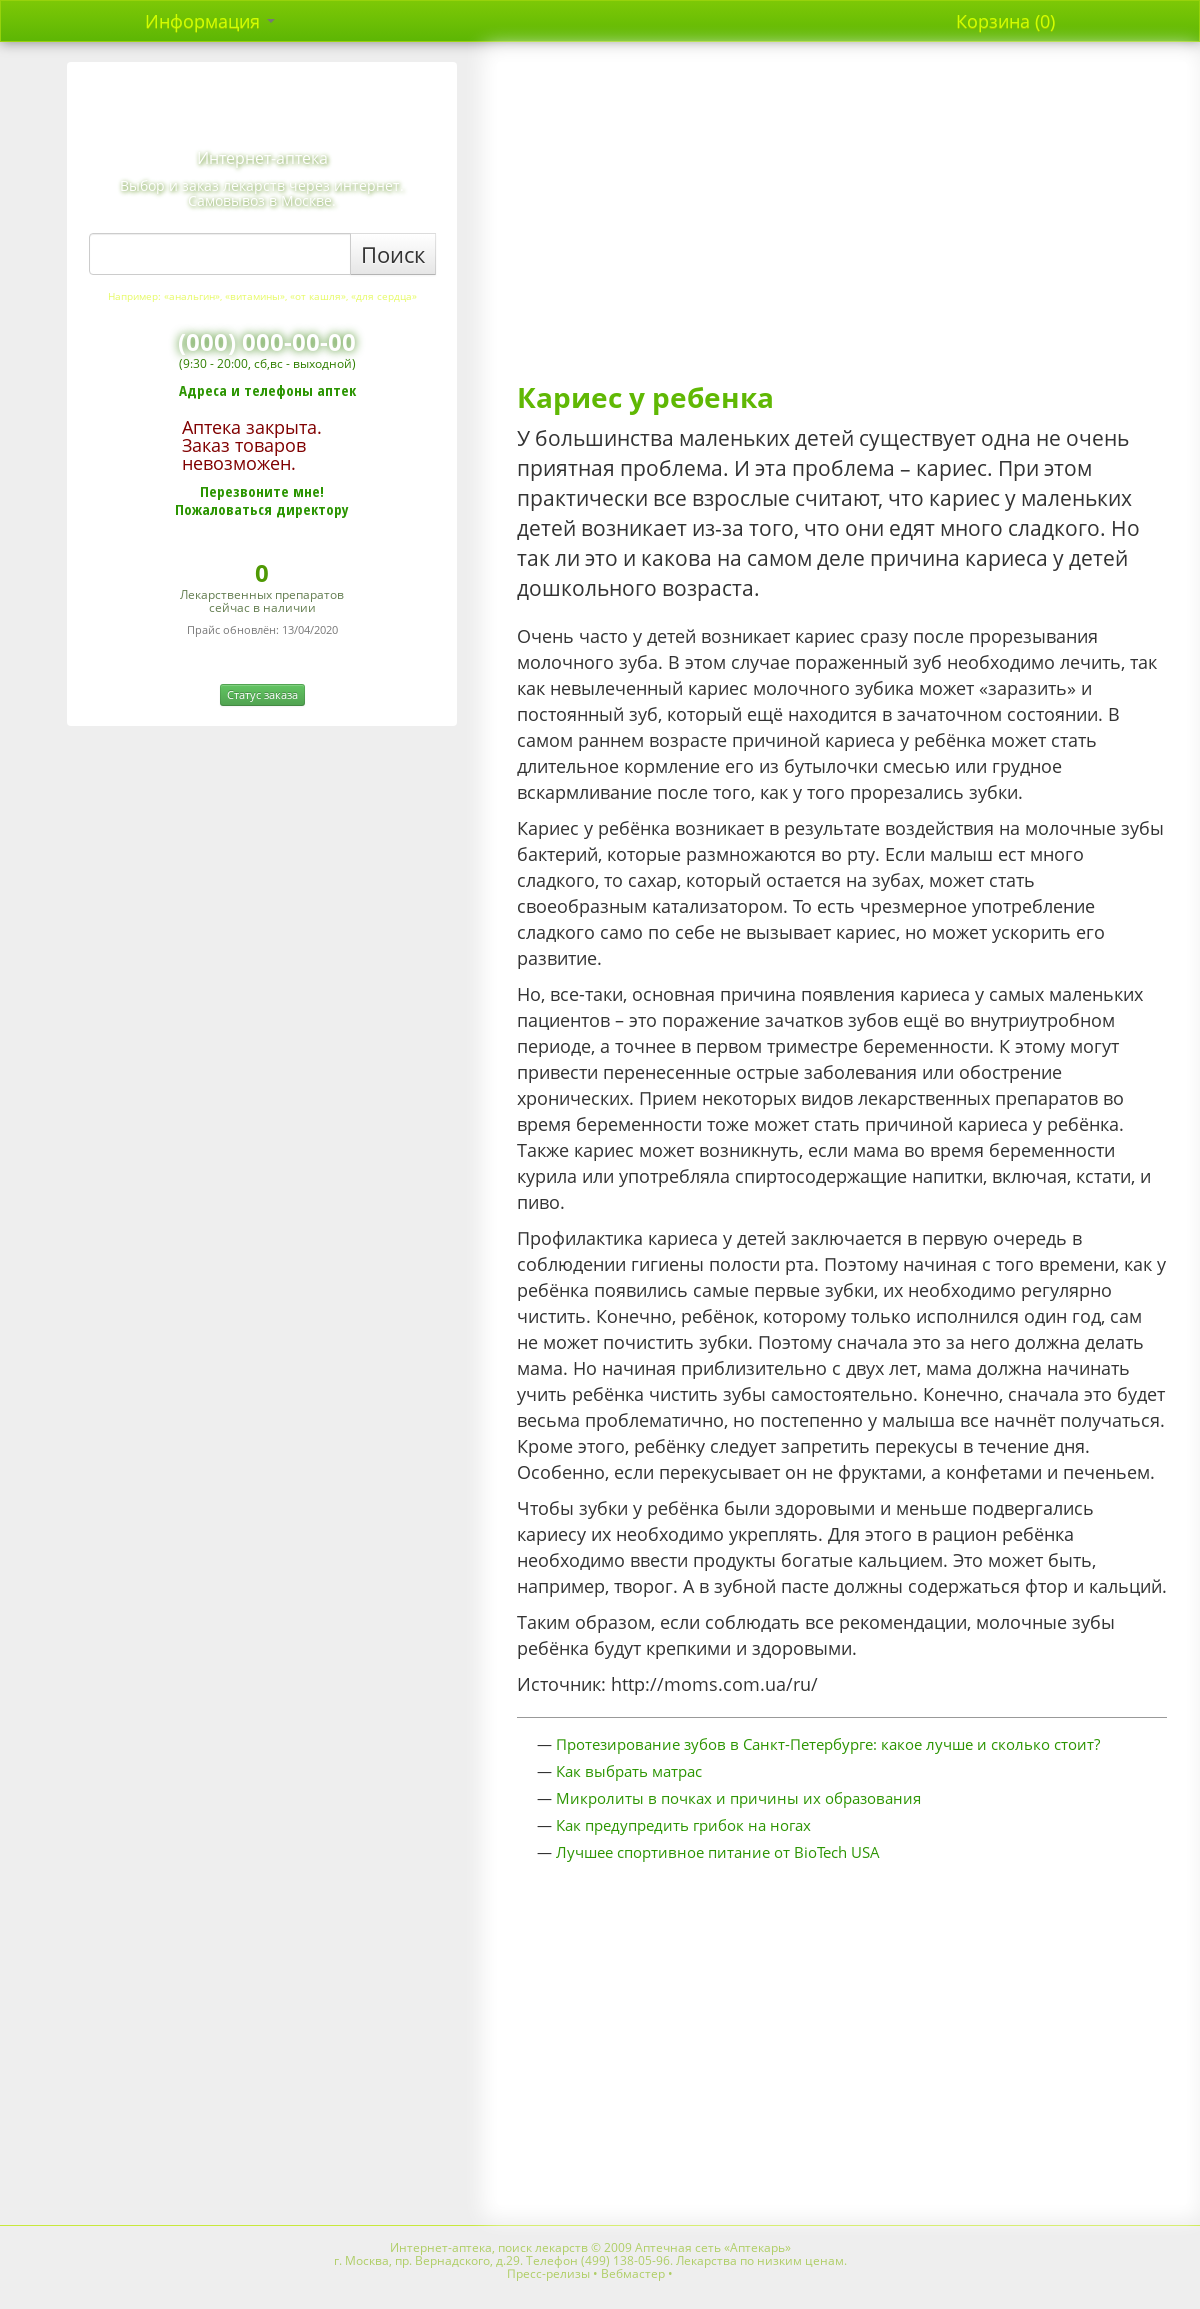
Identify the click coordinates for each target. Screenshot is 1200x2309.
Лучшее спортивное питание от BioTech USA (718, 1852)
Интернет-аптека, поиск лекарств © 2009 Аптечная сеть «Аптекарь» (590, 2247)
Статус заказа (262, 695)
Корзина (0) (1005, 21)
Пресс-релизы (548, 2273)
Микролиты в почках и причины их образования (738, 1798)
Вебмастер (633, 2273)
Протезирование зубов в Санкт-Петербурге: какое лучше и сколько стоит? (828, 1744)
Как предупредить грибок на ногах (683, 1825)
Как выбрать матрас (629, 1771)
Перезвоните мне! (262, 491)
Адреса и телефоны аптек (267, 390)
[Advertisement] (842, 222)
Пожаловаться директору (262, 509)
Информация (210, 21)
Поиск (393, 254)
